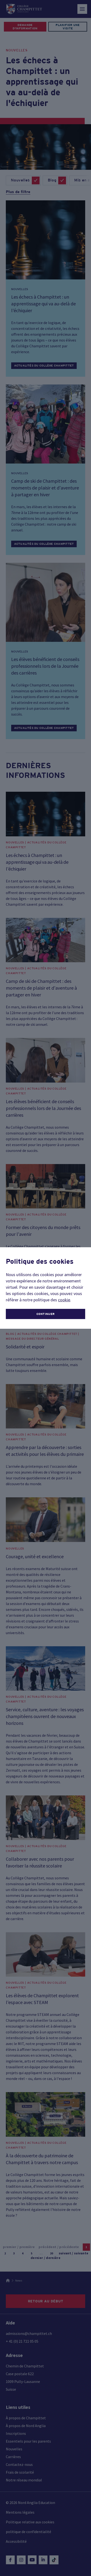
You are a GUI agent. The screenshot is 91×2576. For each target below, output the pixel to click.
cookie (64, 1300)
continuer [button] (45, 1314)
